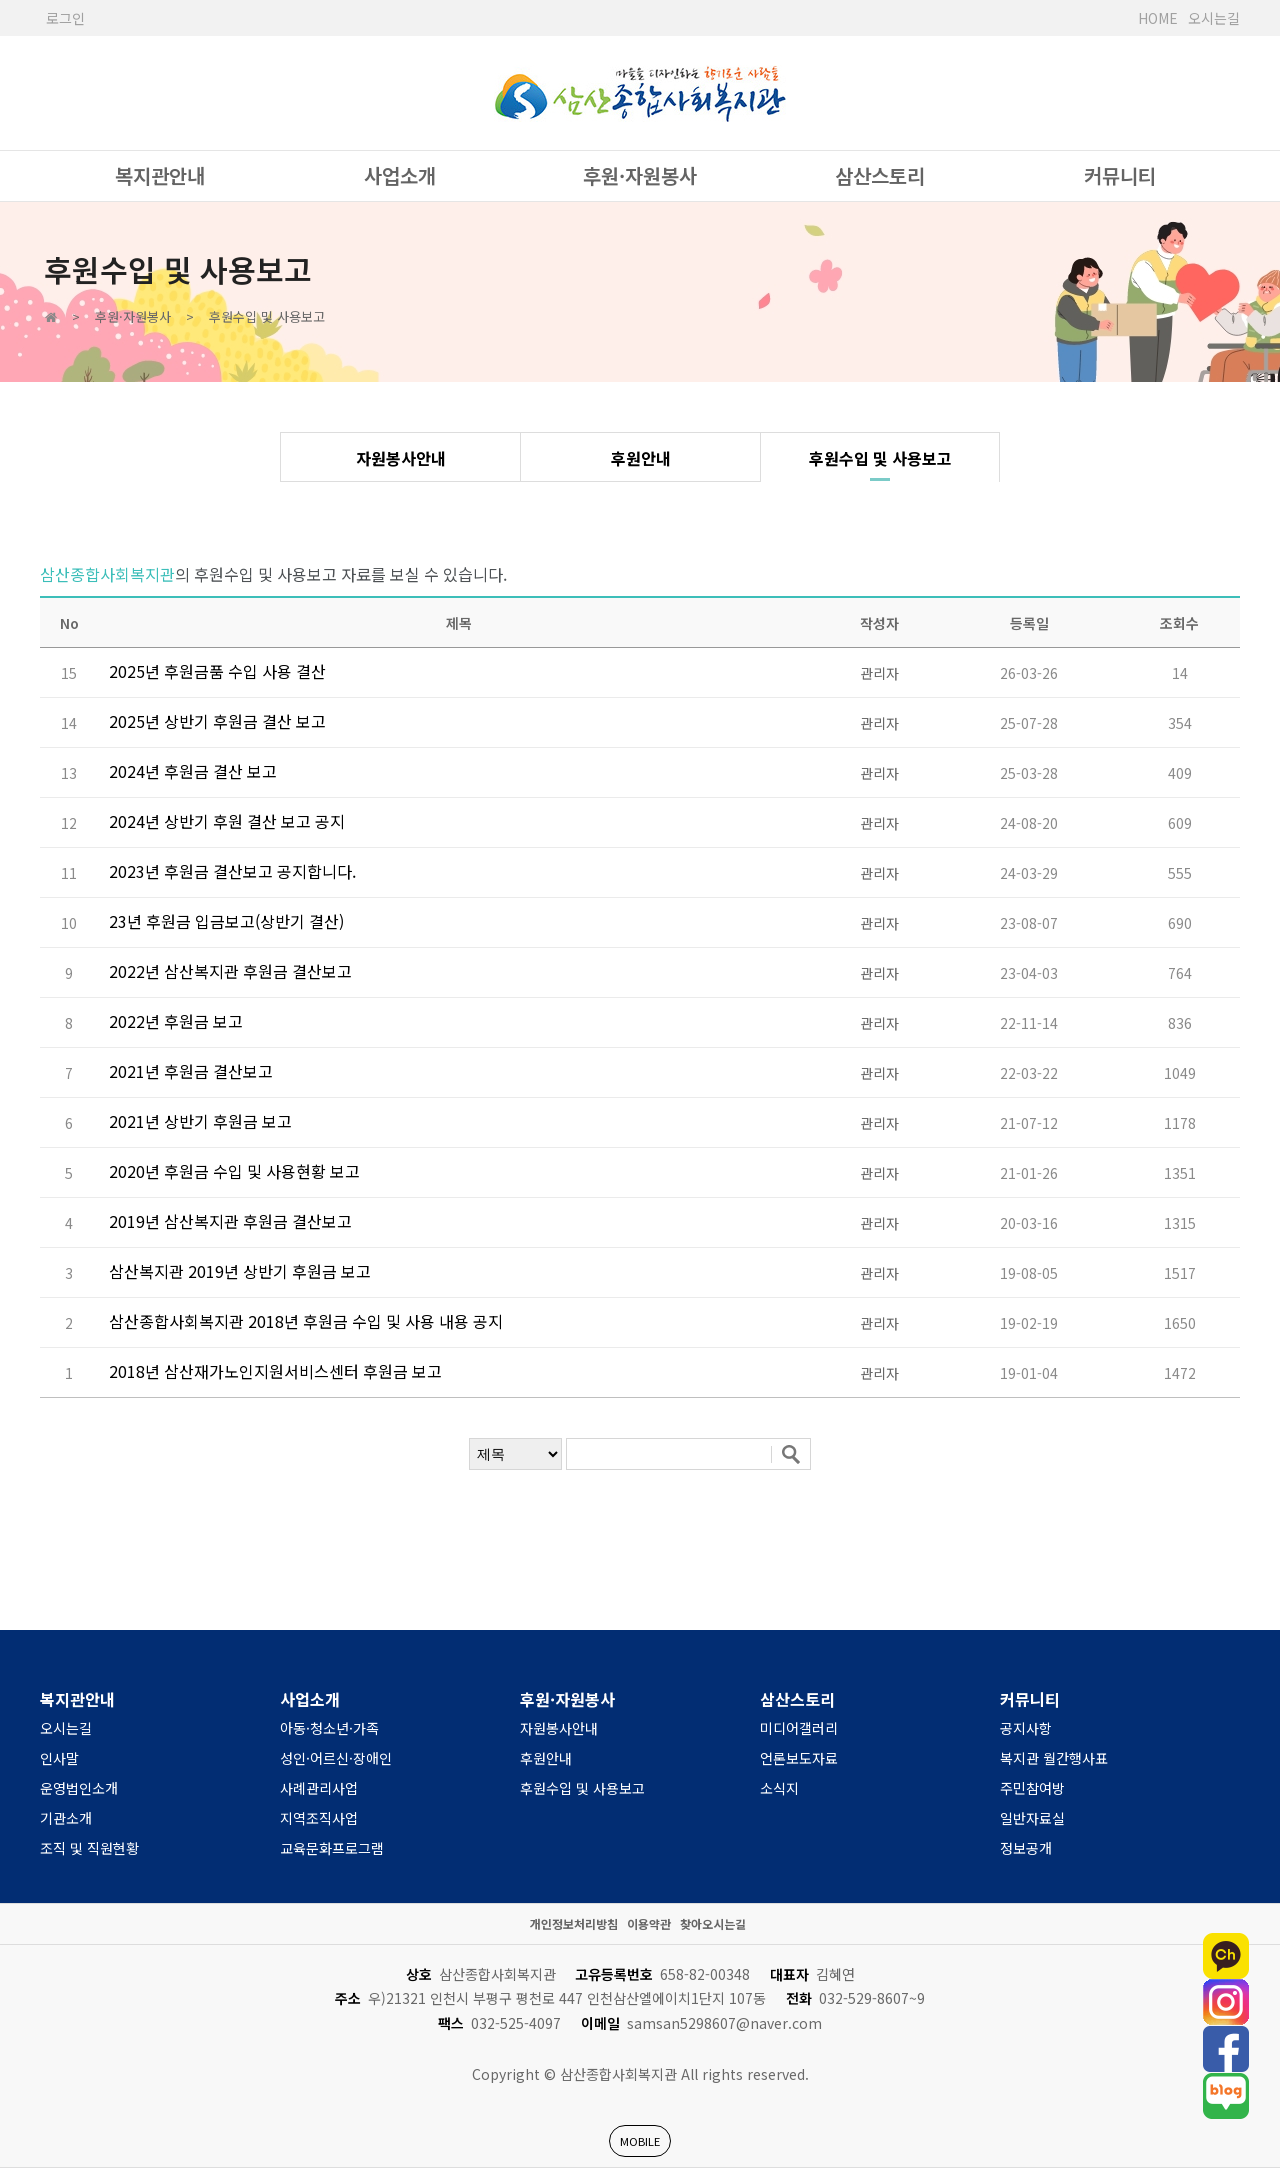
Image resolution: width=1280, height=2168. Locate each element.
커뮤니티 (1120, 175)
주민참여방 (1032, 1788)
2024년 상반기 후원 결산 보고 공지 (227, 821)
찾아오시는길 (713, 1923)
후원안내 (641, 458)
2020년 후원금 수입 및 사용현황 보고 (234, 1171)
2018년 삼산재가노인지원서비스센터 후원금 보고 (275, 1371)
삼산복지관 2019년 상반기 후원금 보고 (240, 1271)
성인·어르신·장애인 (336, 1758)
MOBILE (640, 2141)
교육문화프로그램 (332, 1848)
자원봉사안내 (401, 458)
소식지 (779, 1788)
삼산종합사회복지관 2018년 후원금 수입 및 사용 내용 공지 (306, 1321)
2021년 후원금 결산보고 (191, 1071)
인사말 (59, 1758)
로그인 (65, 18)
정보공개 (1026, 1848)
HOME (1158, 18)
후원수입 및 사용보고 (880, 458)
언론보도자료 (799, 1758)
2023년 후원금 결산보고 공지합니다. (232, 871)
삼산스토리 (880, 175)
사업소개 (400, 175)
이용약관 (649, 1923)
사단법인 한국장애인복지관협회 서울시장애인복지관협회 (640, 93)
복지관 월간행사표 (1054, 1758)
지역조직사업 (319, 1818)
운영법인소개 (79, 1788)
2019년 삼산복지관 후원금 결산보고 (230, 1221)
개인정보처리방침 (574, 1923)
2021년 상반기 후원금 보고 (200, 1121)
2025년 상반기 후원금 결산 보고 (217, 721)
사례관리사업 (319, 1788)
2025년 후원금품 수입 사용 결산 (217, 671)
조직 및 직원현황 (89, 1848)
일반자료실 (1032, 1818)
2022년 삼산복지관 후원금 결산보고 (230, 971)
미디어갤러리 (799, 1728)
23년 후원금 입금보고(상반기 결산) (226, 921)
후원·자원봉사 (640, 175)
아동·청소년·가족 (329, 1728)
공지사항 (1026, 1728)
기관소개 (66, 1818)
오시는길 (1214, 18)
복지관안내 (160, 175)
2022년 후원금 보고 (176, 1021)
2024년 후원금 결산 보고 (193, 771)
